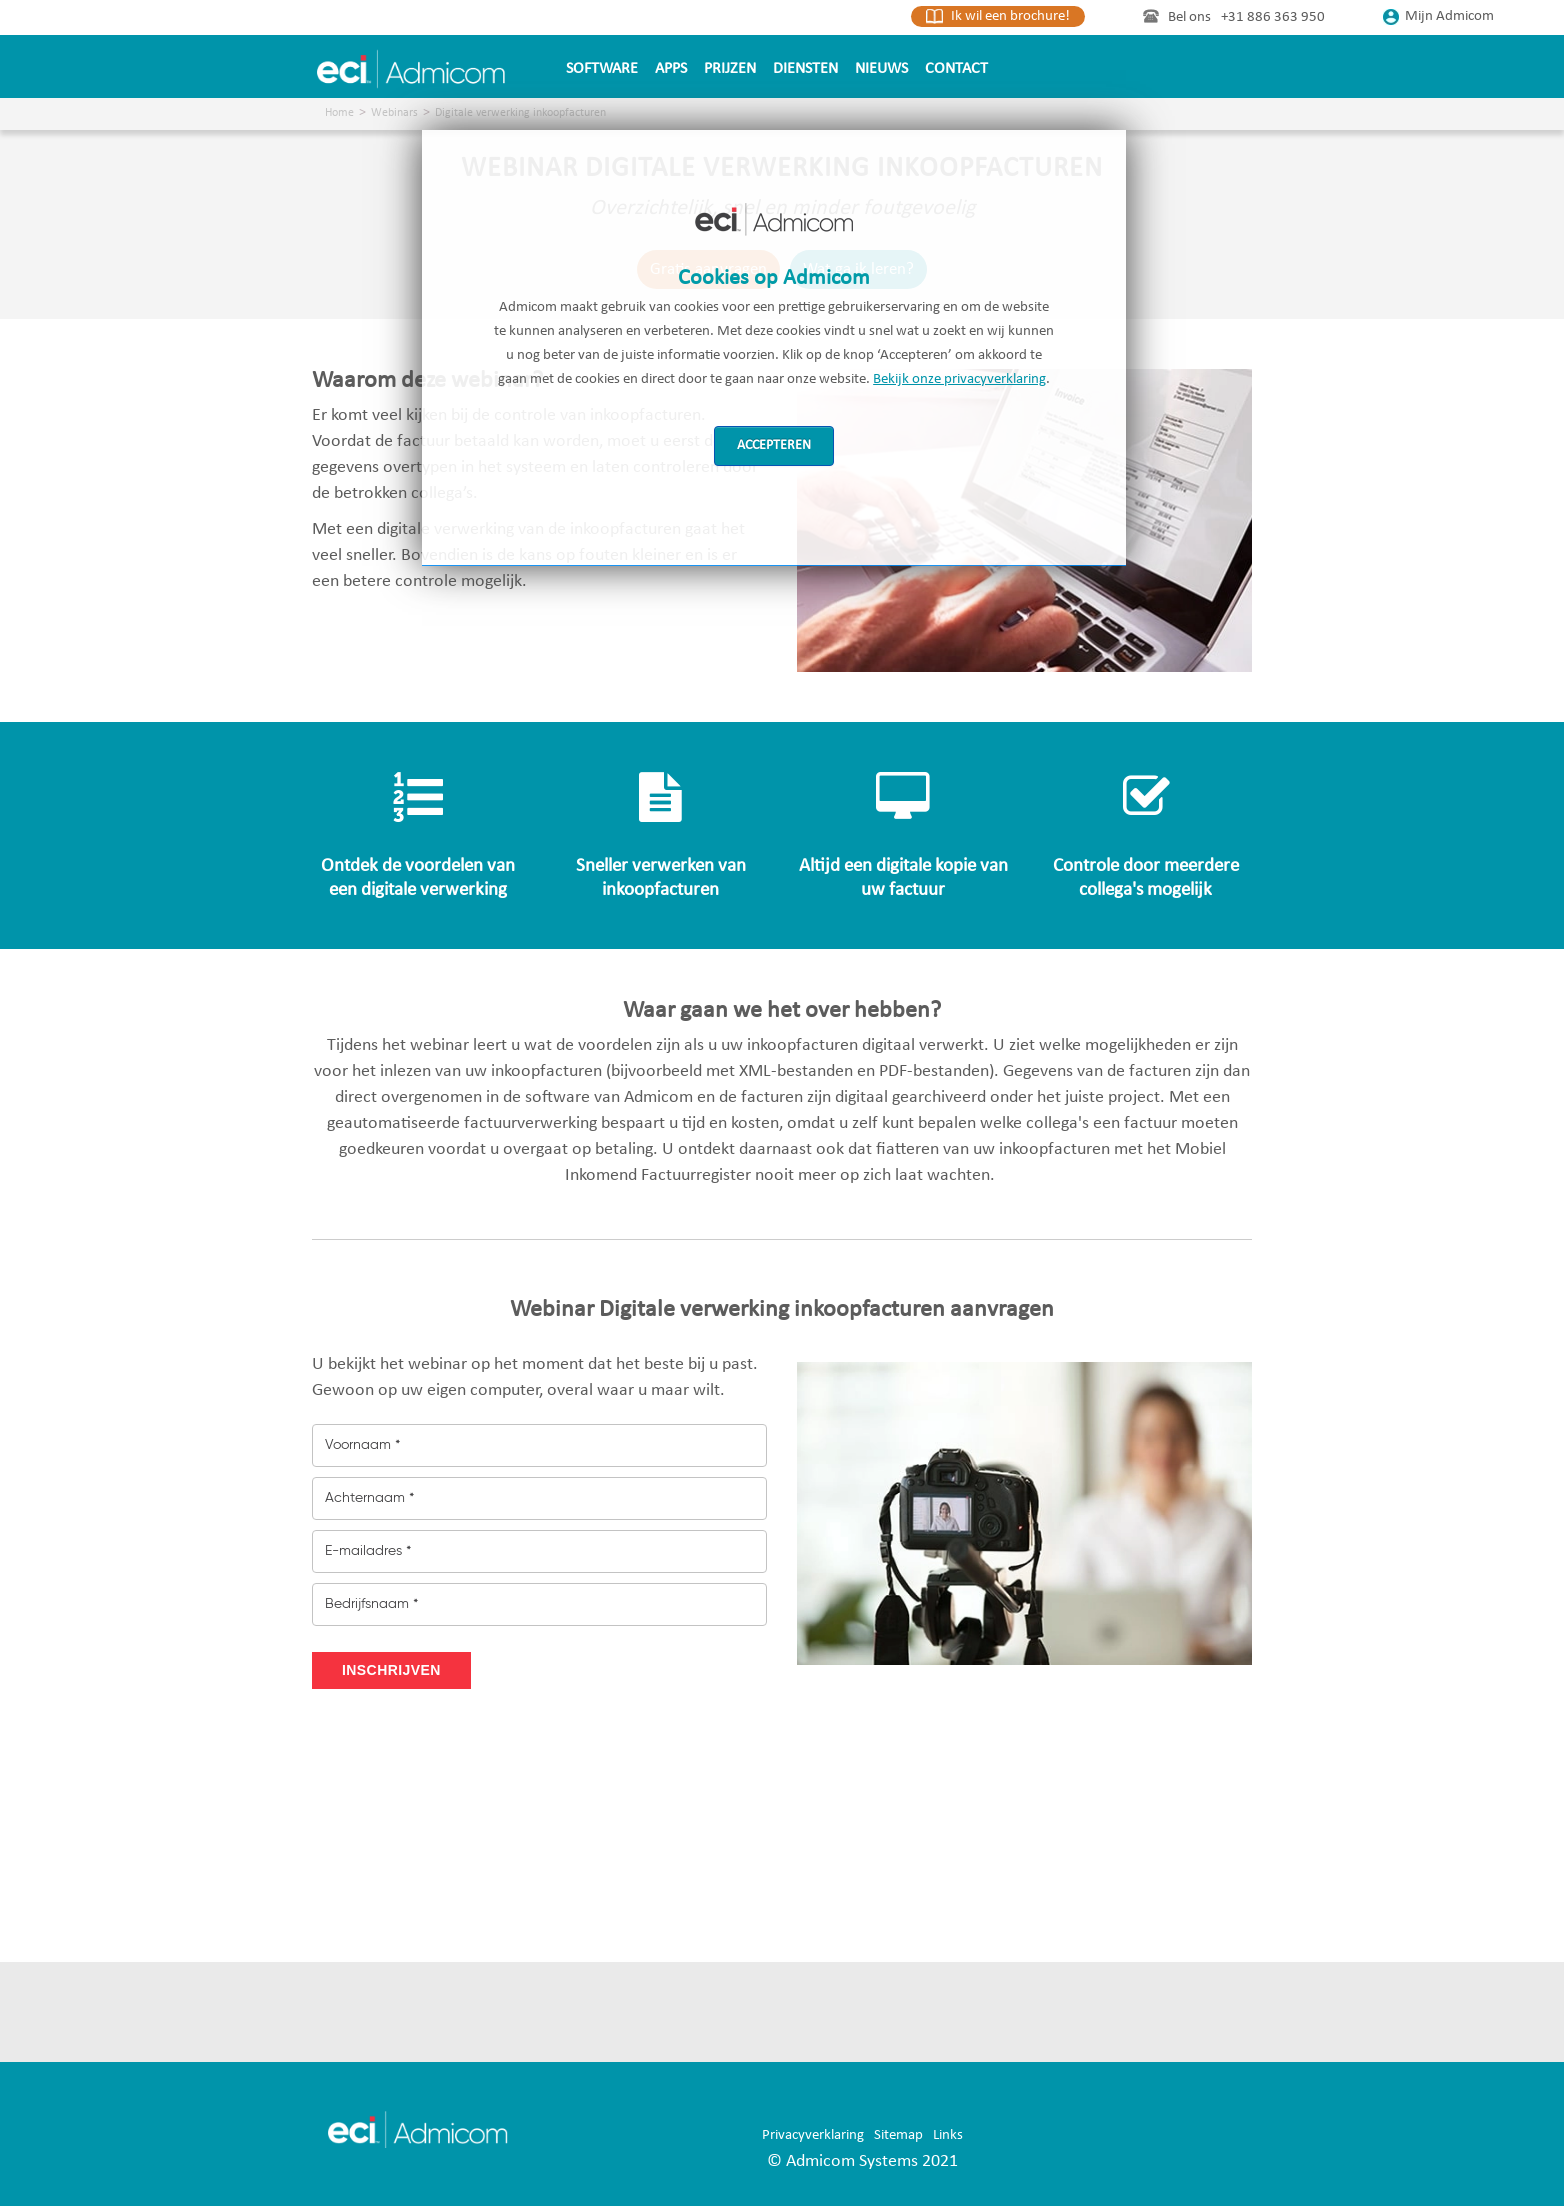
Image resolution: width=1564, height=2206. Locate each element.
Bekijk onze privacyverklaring (959, 379)
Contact (956, 69)
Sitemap (898, 2135)
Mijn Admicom (1438, 16)
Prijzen (730, 69)
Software (602, 69)
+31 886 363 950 (1273, 17)
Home (339, 113)
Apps (671, 69)
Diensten (805, 69)
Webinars (394, 113)
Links (948, 2135)
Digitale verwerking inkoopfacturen (520, 113)
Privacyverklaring (813, 2135)
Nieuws (881, 69)
